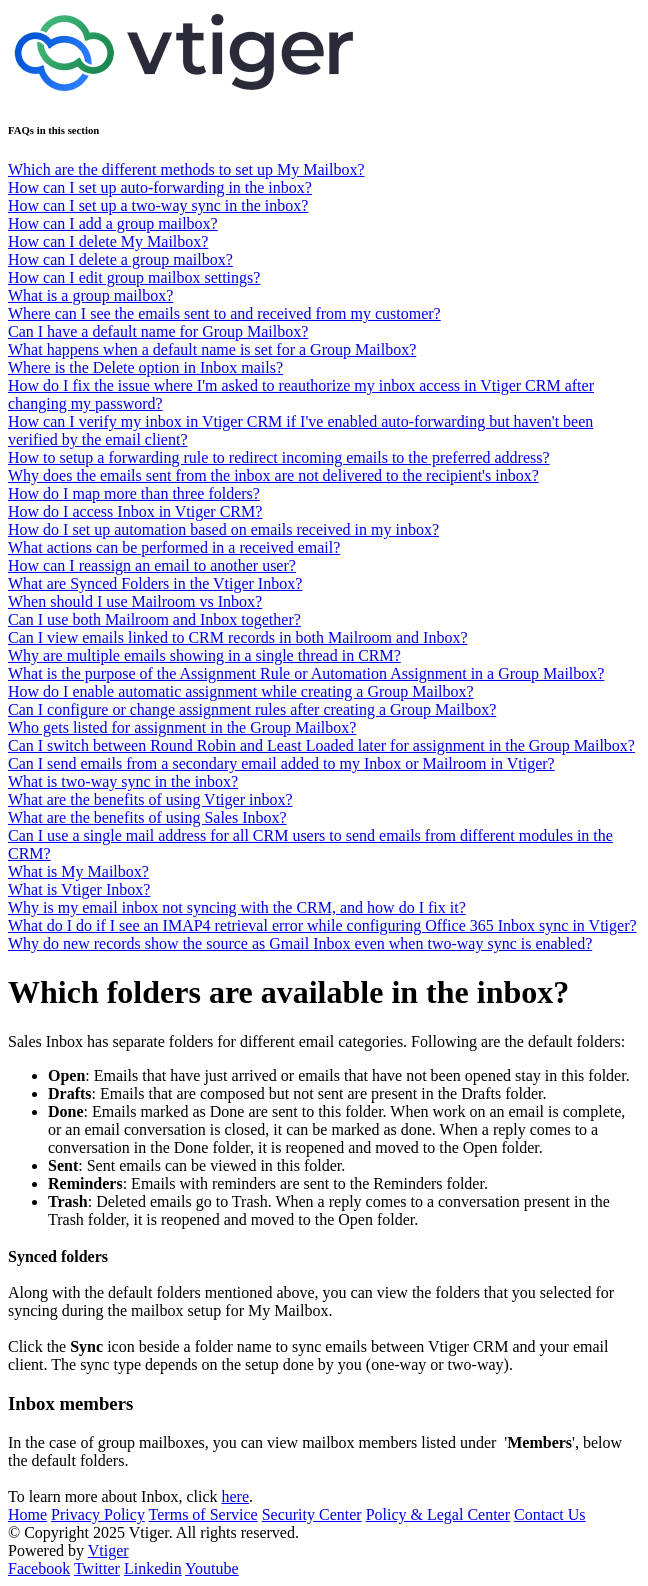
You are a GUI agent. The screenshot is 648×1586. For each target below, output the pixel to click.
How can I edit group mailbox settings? (134, 277)
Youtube (212, 1568)
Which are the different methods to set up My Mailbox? (186, 169)
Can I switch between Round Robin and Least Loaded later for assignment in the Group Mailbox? (321, 745)
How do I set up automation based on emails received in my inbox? (223, 529)
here (235, 1496)
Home (27, 1514)
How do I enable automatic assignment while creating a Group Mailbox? (241, 691)
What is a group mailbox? (90, 295)
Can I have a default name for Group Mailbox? (158, 331)
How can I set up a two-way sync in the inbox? (158, 205)
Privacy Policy (98, 1514)
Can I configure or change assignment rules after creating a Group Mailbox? (252, 709)
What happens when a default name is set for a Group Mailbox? (212, 349)
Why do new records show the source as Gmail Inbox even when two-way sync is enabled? (300, 943)
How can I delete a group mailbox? (120, 259)
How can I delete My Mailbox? (108, 241)
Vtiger (108, 1550)
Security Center (312, 1514)
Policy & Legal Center (438, 1514)
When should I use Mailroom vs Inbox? (135, 601)
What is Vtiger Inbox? (79, 889)
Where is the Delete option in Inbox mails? (145, 367)
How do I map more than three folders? (134, 493)
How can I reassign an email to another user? (152, 565)
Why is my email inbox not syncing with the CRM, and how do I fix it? (237, 907)
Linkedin (153, 1568)
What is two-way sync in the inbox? (123, 781)
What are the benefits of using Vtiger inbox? (150, 799)
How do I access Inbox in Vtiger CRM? (135, 511)
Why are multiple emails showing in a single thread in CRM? (204, 655)
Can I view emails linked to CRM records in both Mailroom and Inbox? (237, 637)
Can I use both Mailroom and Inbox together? (154, 619)
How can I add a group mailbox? (113, 223)
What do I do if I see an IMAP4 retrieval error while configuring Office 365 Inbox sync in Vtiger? (322, 925)
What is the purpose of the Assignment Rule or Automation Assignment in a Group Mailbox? (306, 673)
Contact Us (550, 1514)
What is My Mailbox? (78, 871)
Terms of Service (203, 1514)
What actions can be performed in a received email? (174, 547)
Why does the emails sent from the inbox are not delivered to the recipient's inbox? (273, 475)
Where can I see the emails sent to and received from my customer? (224, 313)
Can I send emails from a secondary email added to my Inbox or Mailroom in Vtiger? (281, 763)
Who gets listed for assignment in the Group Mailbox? (182, 727)
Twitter (97, 1568)
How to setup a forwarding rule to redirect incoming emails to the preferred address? (279, 457)
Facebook (39, 1568)
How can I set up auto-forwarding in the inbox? (160, 187)
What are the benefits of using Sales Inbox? (147, 817)
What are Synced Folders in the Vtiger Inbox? (155, 583)
